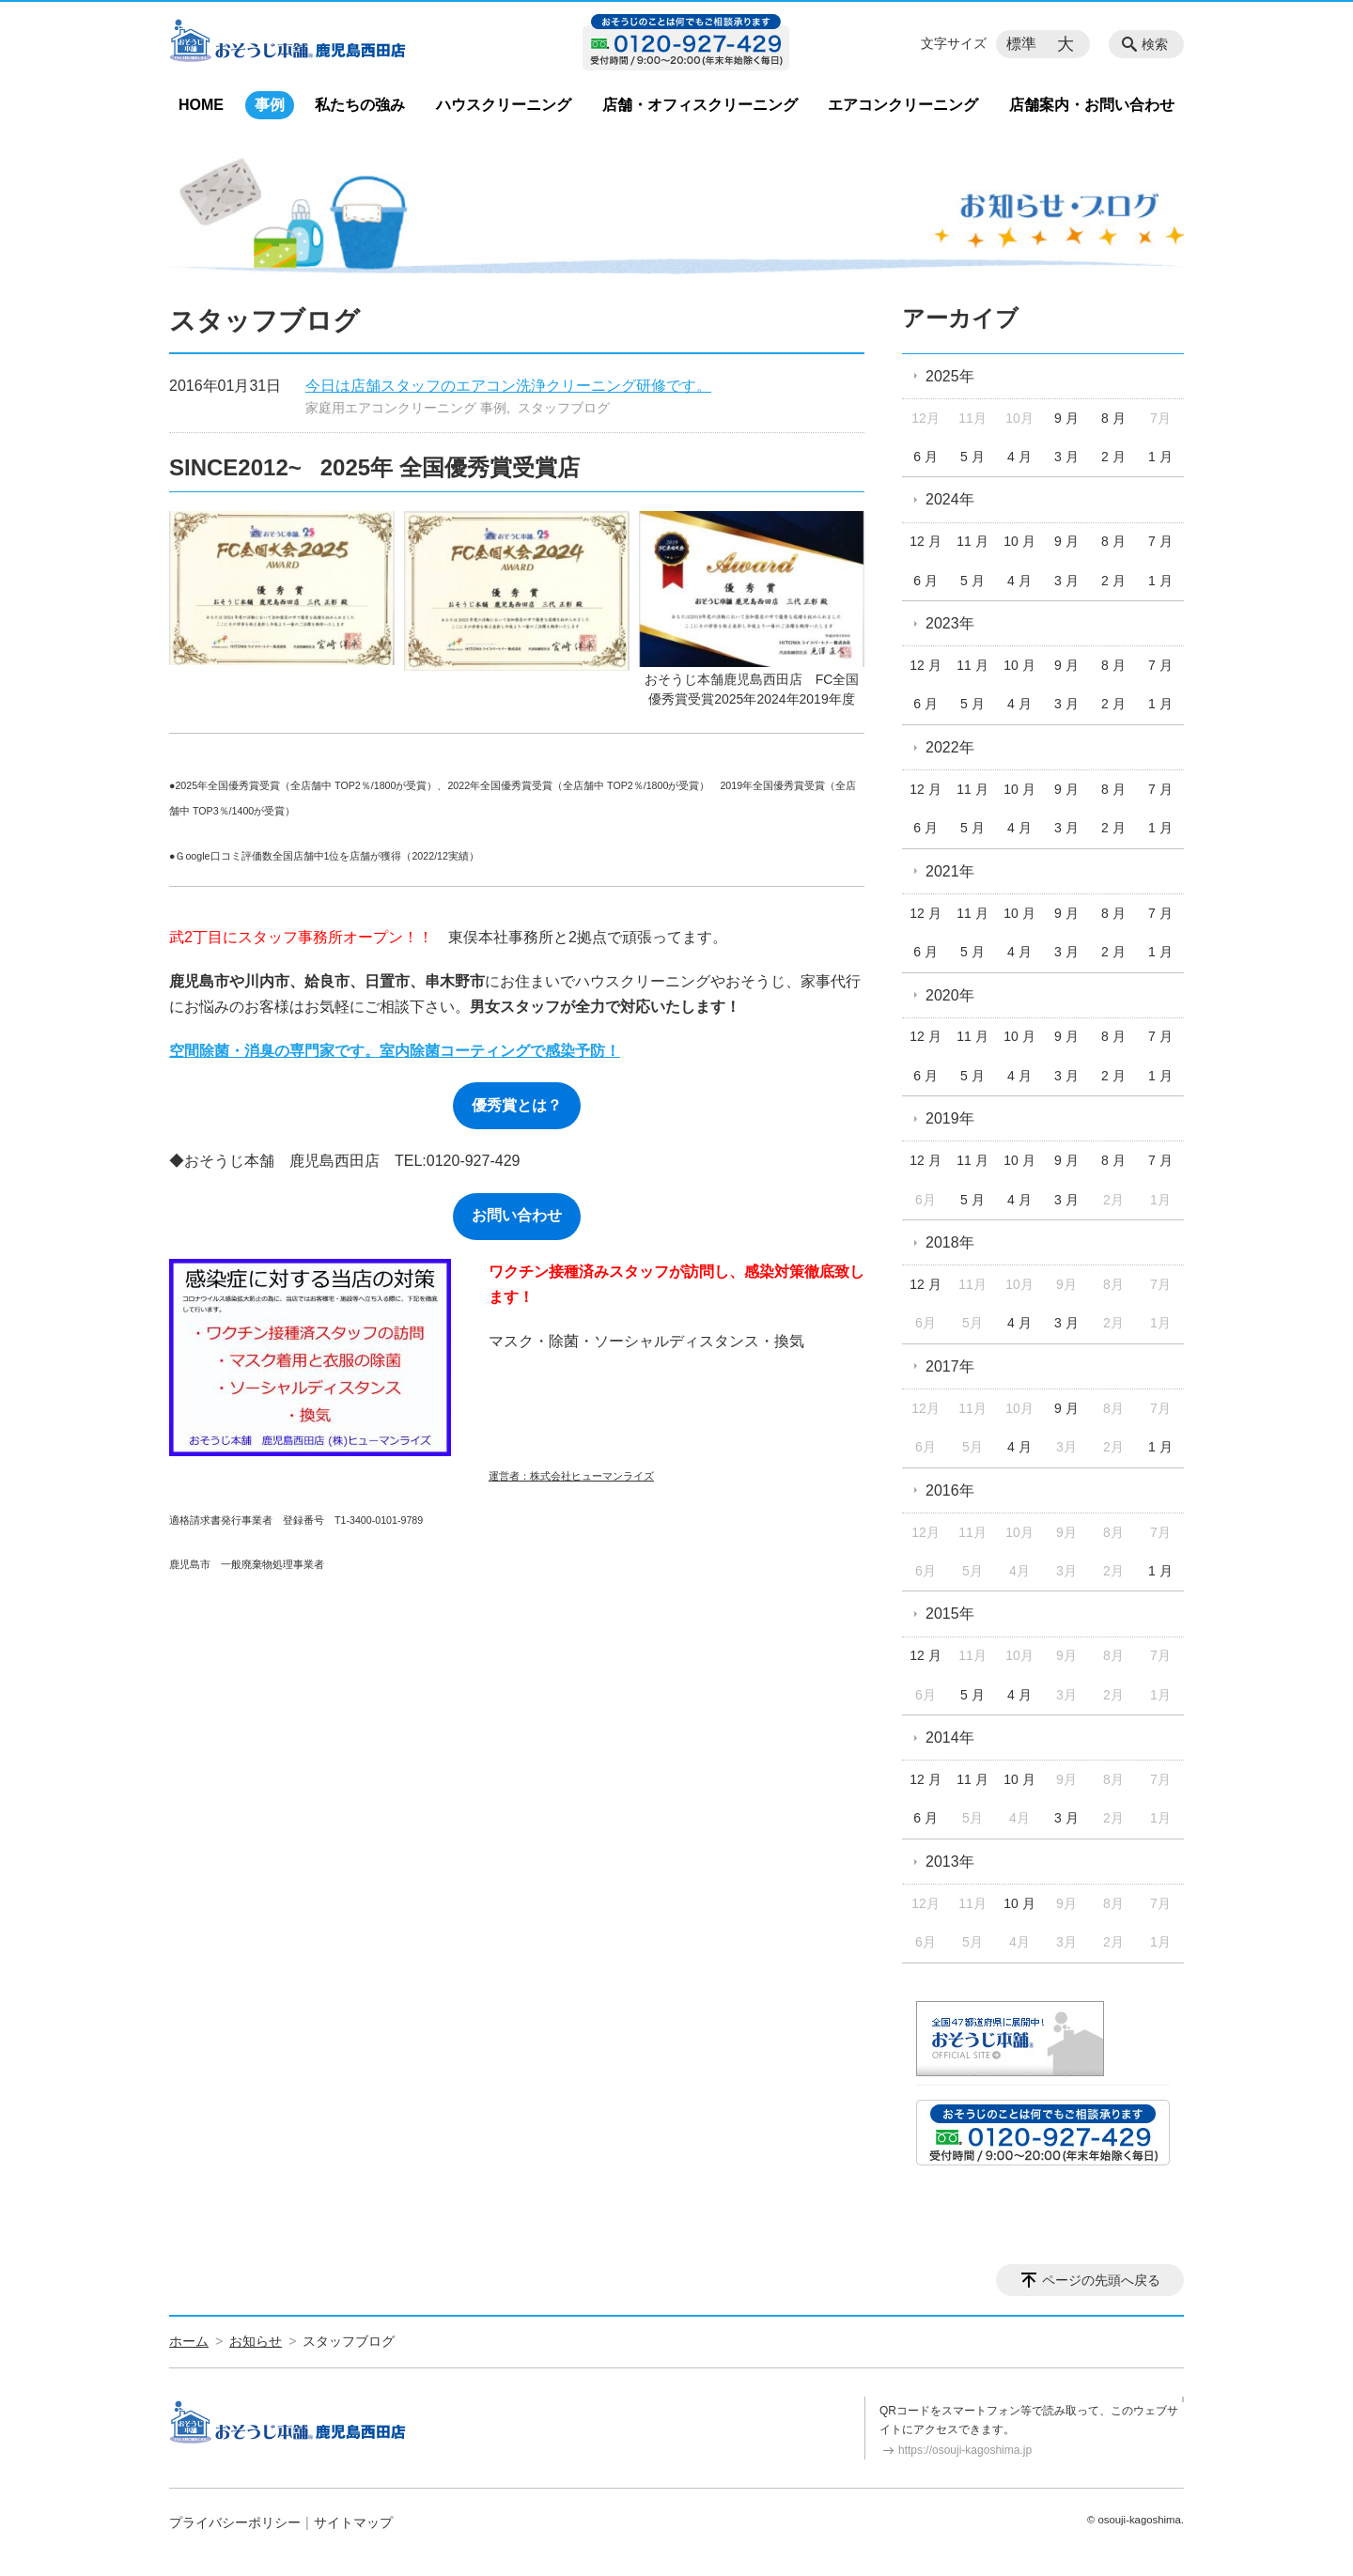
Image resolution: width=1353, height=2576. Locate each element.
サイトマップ (353, 2522)
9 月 (1066, 418)
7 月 (1160, 541)
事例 (270, 105)
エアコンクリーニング (903, 105)
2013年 (949, 1862)
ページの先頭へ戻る (1101, 2280)
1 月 (1160, 456)
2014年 (949, 1738)
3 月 (1066, 456)
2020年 (949, 995)
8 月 (1113, 418)
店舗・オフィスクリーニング (700, 105)
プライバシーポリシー (235, 2522)
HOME (201, 105)
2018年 (949, 1242)
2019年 (949, 1118)
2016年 (949, 1490)
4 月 (1019, 456)
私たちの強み (360, 105)
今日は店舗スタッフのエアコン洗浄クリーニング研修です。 (508, 386)
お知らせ (255, 2341)
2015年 (949, 1614)
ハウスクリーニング (503, 105)
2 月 (1113, 456)
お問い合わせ (517, 1215)
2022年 (949, 747)
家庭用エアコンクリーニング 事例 (405, 407)
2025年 (949, 376)
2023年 (949, 623)
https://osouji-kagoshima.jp (965, 2450)
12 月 (925, 541)
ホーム (189, 2341)
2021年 (949, 871)
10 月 (1018, 541)
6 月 (925, 456)
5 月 (972, 456)
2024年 (949, 499)
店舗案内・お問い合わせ (1091, 105)
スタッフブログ (564, 407)
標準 (1021, 44)
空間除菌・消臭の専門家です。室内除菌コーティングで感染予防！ (394, 1051)
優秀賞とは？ (517, 1105)
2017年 (949, 1366)
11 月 (972, 541)
